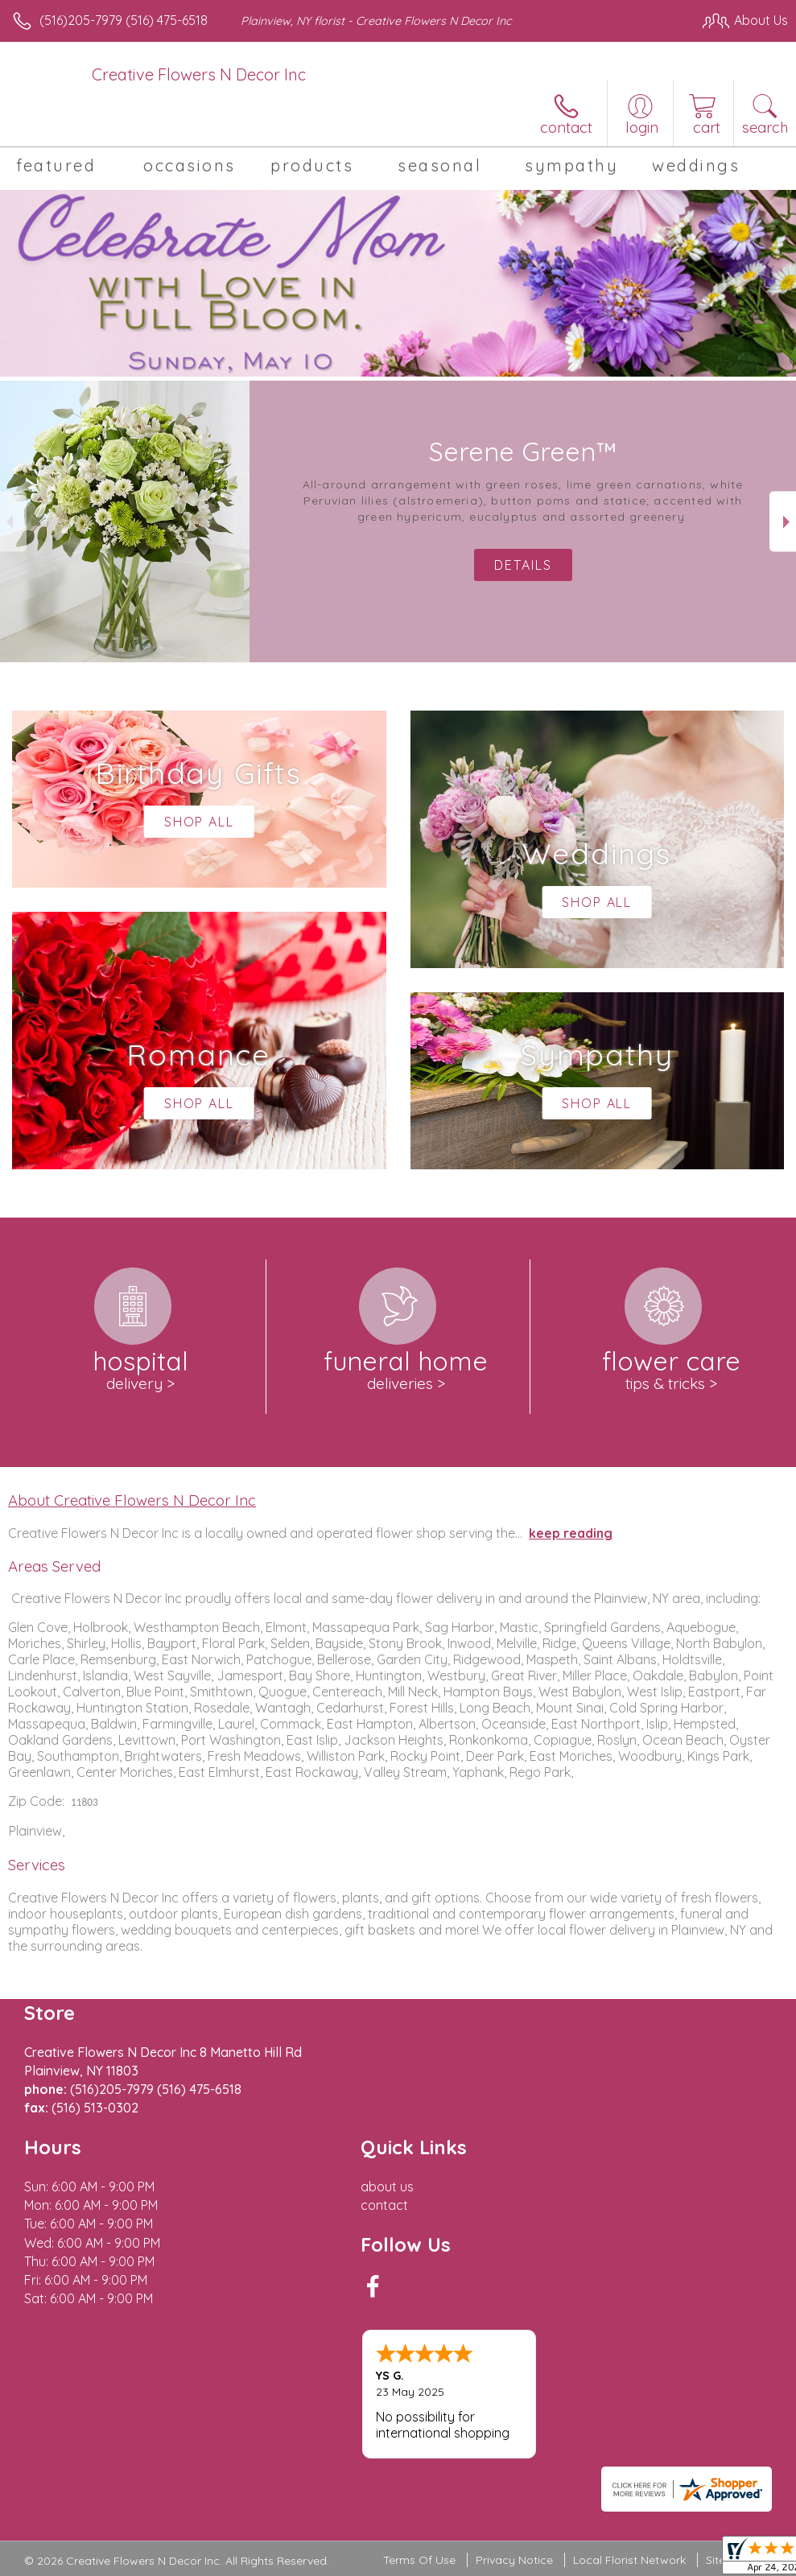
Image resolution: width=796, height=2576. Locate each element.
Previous (13, 522)
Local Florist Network (629, 2560)
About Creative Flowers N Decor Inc (132, 1500)
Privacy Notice (514, 2560)
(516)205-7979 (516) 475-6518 (123, 20)
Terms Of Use (419, 2560)
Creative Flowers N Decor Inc (199, 74)
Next (782, 522)
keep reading (570, 1533)
